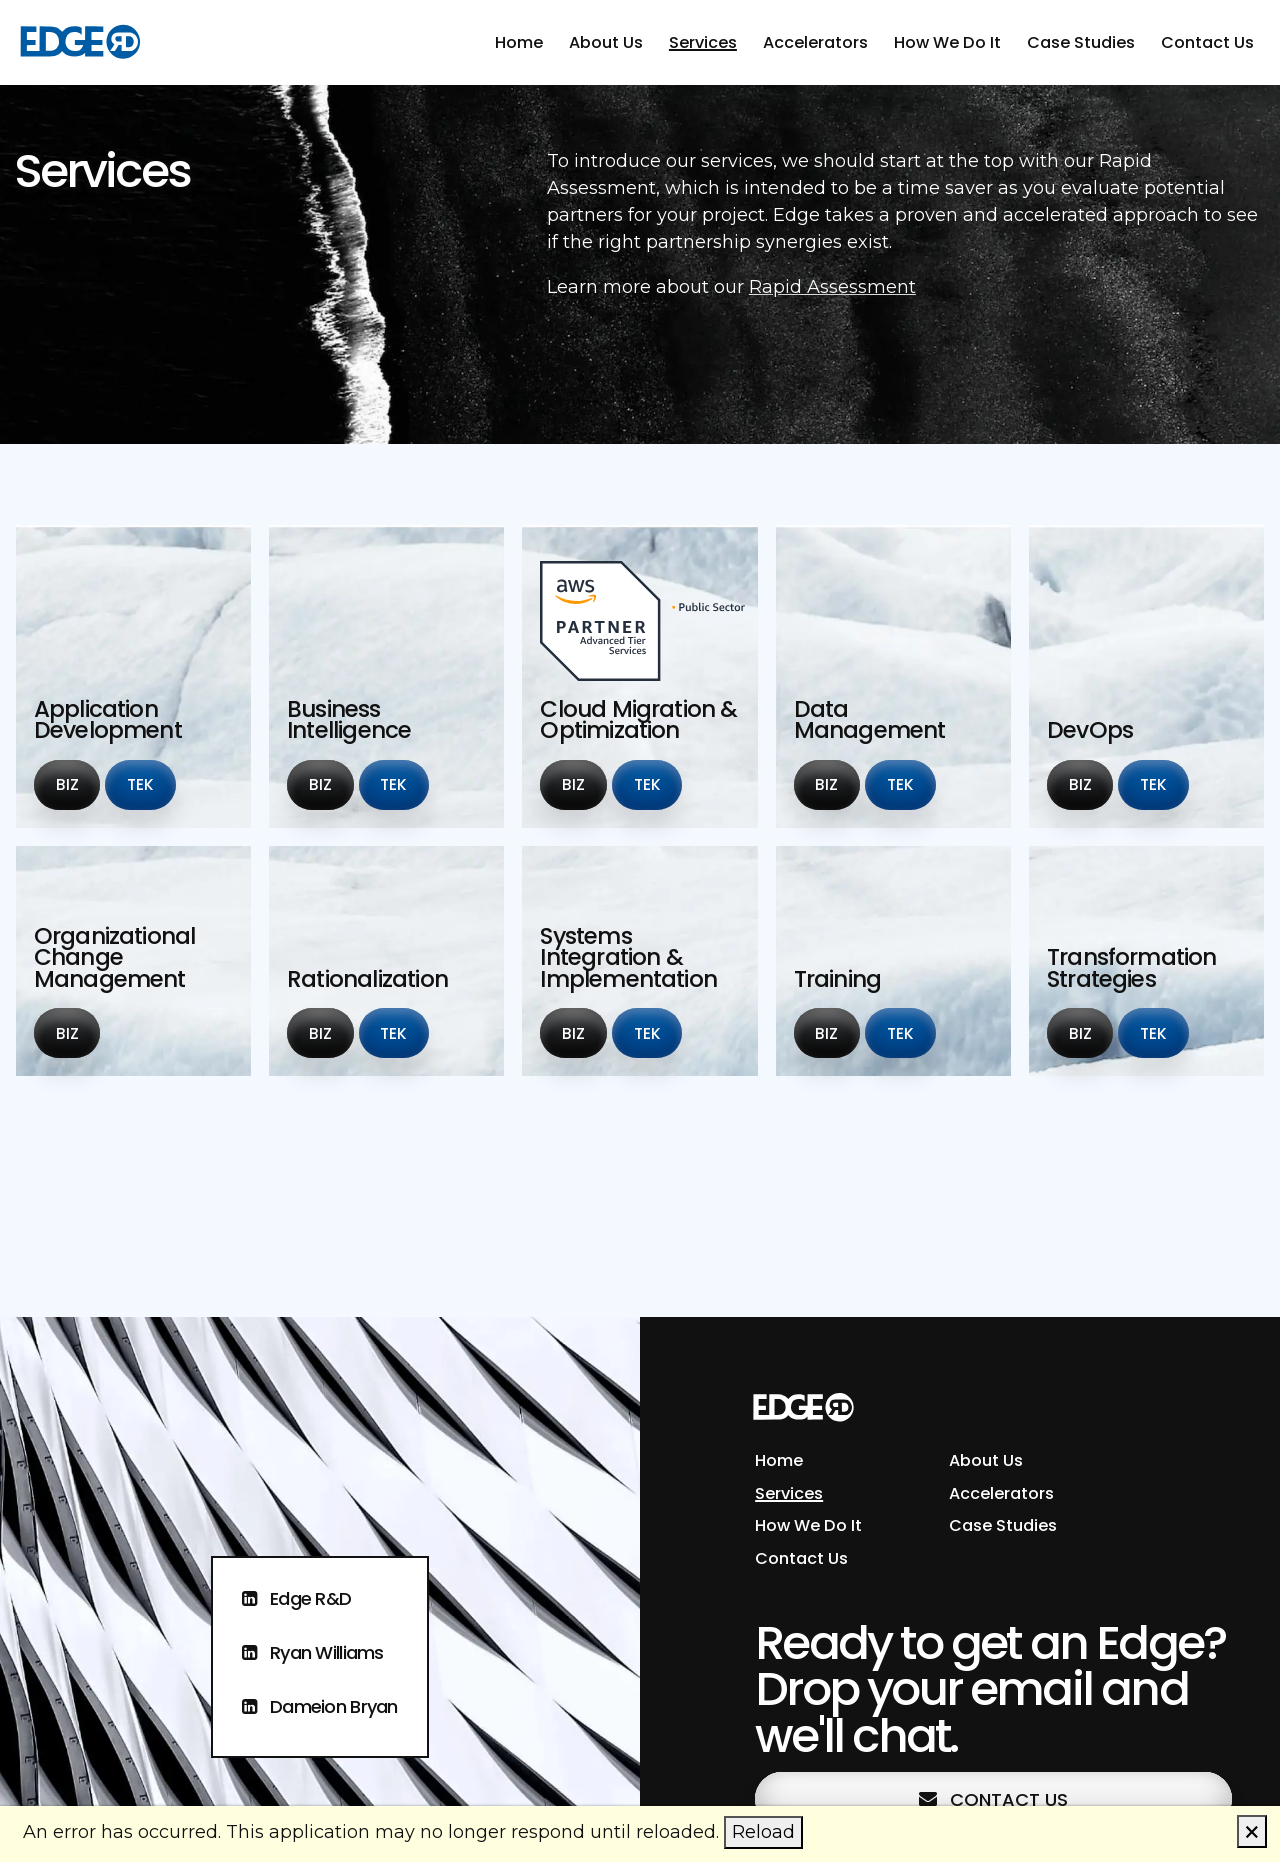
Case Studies (1081, 42)
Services (703, 42)
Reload (763, 1832)
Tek (151, 783)
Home (519, 42)
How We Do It (947, 42)
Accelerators (815, 42)
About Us (606, 42)
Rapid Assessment (832, 287)
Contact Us (1207, 42)
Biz (78, 783)
